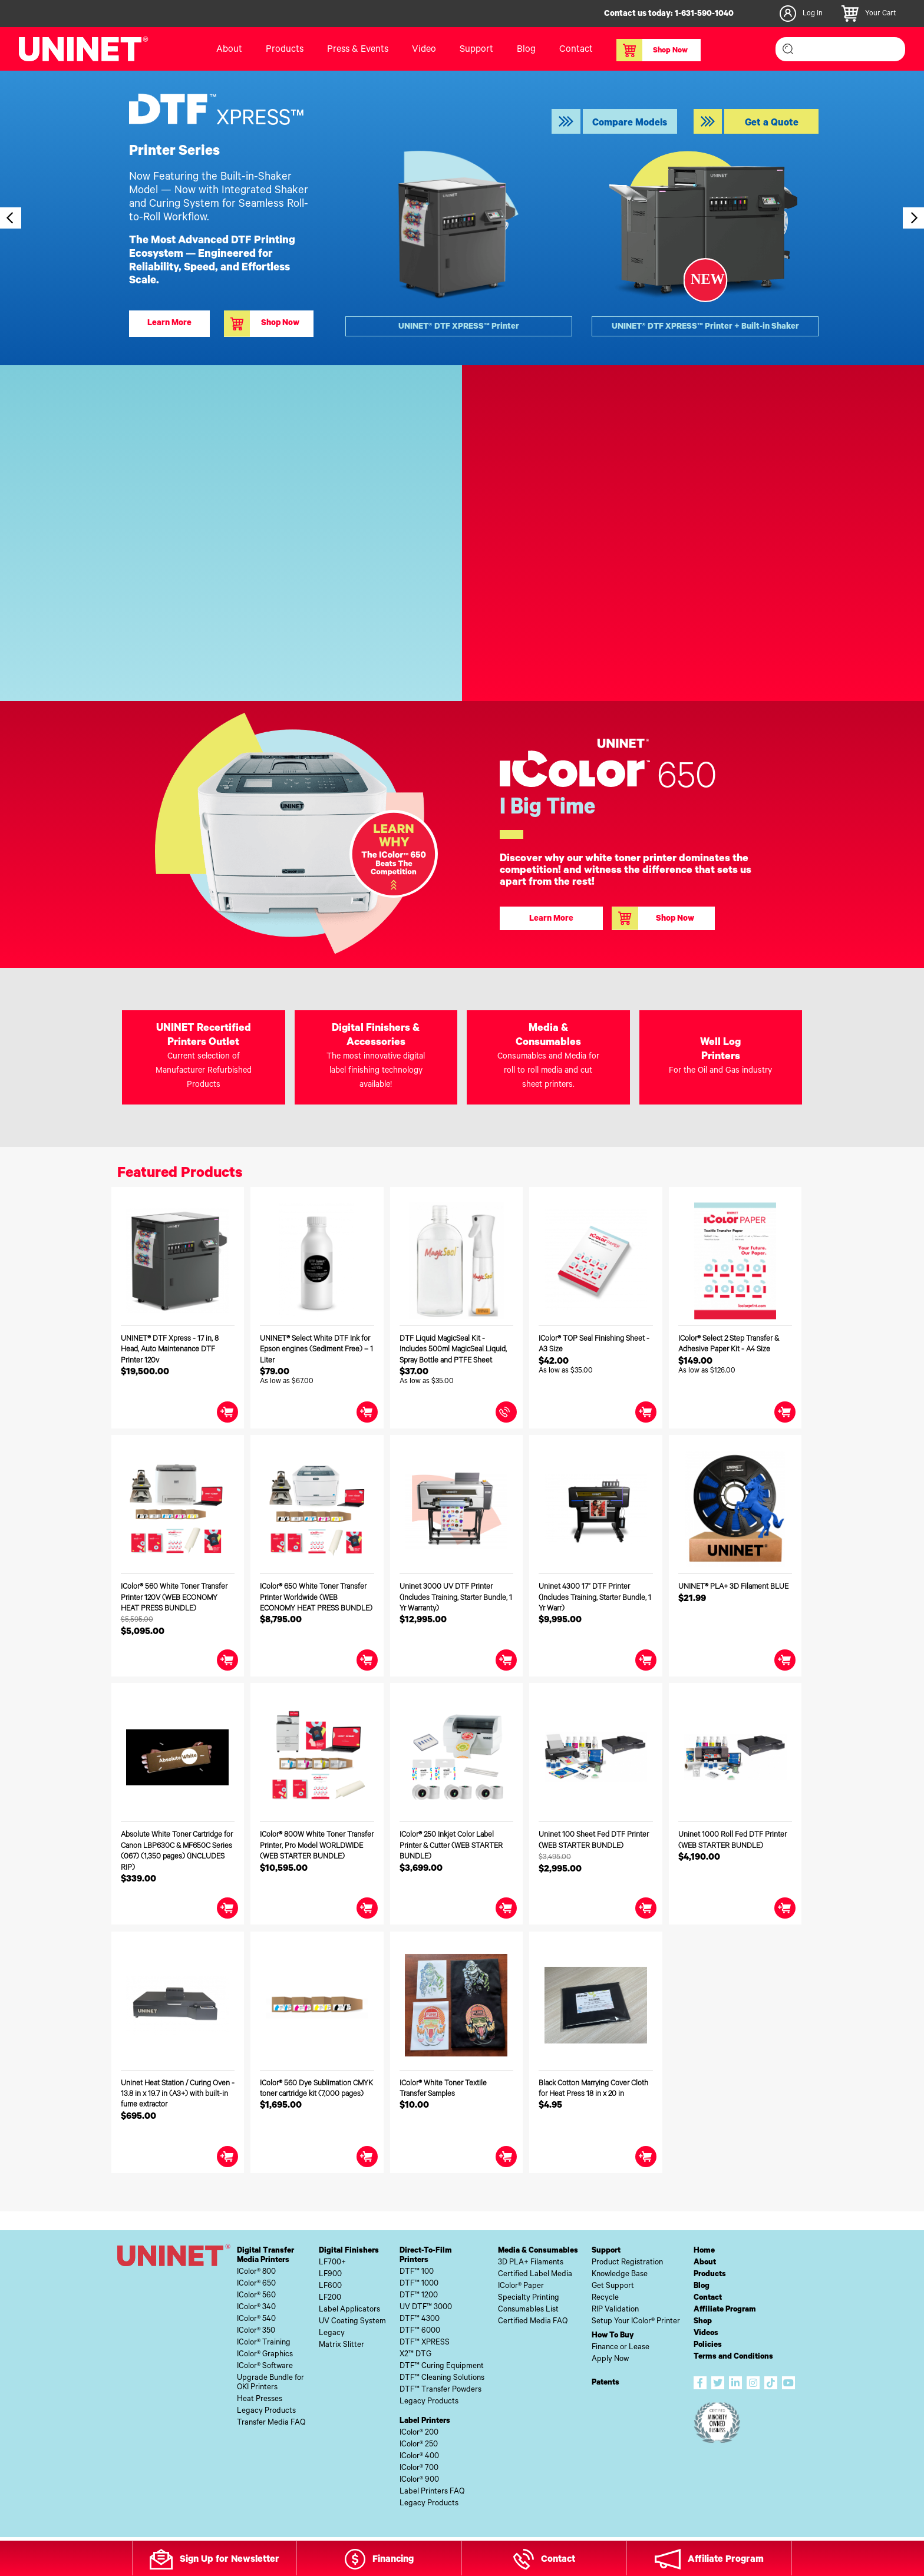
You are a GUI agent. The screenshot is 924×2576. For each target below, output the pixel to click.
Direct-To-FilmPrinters (426, 2256)
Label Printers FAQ (432, 2492)
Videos (706, 2333)
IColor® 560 (256, 2295)
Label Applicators (349, 2310)
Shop (703, 2321)
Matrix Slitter (341, 2345)
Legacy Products (266, 2411)
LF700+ (332, 2262)
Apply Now (610, 2359)
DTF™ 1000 (419, 2284)
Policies (708, 2345)
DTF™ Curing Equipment (442, 2366)
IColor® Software (265, 2366)
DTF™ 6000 (420, 2331)
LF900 (330, 2274)
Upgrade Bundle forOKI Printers (270, 2383)
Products (284, 50)
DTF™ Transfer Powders (440, 2390)
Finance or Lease (620, 2347)
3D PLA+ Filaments (530, 2262)
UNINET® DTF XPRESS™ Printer (458, 327)
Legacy (332, 2333)
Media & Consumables (538, 2251)
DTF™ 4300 (420, 2319)
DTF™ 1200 (419, 2295)
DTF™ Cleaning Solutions (442, 2378)
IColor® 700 (419, 2468)
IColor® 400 (419, 2456)
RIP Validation (615, 2310)
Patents (605, 2383)
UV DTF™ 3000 (426, 2307)
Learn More (169, 324)
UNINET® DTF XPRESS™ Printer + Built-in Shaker (705, 327)
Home (704, 2251)
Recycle (605, 2298)
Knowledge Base (620, 2274)
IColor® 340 (256, 2307)
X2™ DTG (415, 2354)
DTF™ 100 (417, 2272)
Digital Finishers (349, 2251)
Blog (526, 50)
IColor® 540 (256, 2319)
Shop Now (652, 50)
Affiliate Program (725, 2310)
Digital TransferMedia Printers (265, 2256)
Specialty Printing (528, 2298)
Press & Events (357, 50)
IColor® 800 (256, 2272)
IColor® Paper (521, 2286)
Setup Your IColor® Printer (636, 2321)
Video (424, 50)
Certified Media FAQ (532, 2321)
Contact (576, 50)
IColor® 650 (256, 2284)
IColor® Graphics (265, 2354)
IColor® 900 (419, 2480)
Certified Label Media (535, 2274)
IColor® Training (264, 2343)
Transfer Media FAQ (271, 2423)
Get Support (613, 2286)
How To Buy (613, 2336)
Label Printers (425, 2421)
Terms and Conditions (733, 2357)
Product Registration (627, 2262)
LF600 (330, 2286)
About (229, 50)
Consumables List (528, 2310)
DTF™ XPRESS (425, 2343)
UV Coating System (352, 2321)
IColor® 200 (419, 2433)
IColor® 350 (256, 2331)
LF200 (330, 2298)
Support (476, 50)
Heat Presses (259, 2399)
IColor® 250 (419, 2445)
